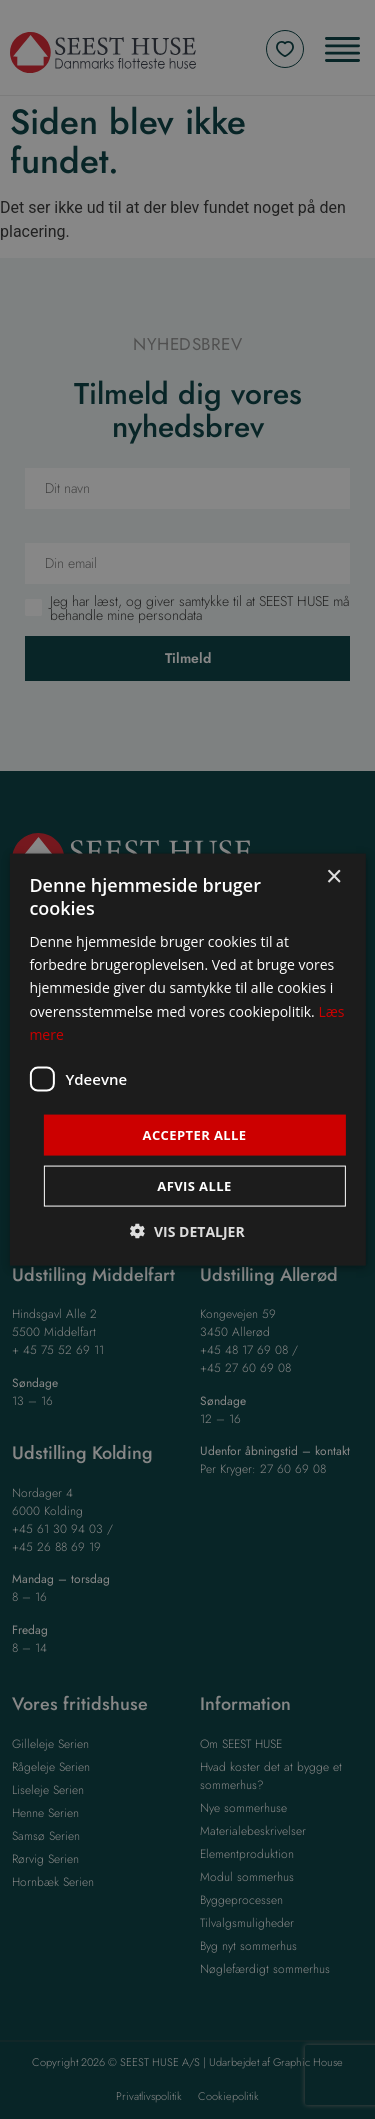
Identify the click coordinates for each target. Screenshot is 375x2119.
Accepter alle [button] (195, 1134)
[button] (187, 1231)
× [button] (333, 876)
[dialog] (187, 1059)
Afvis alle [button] (194, 1186)
